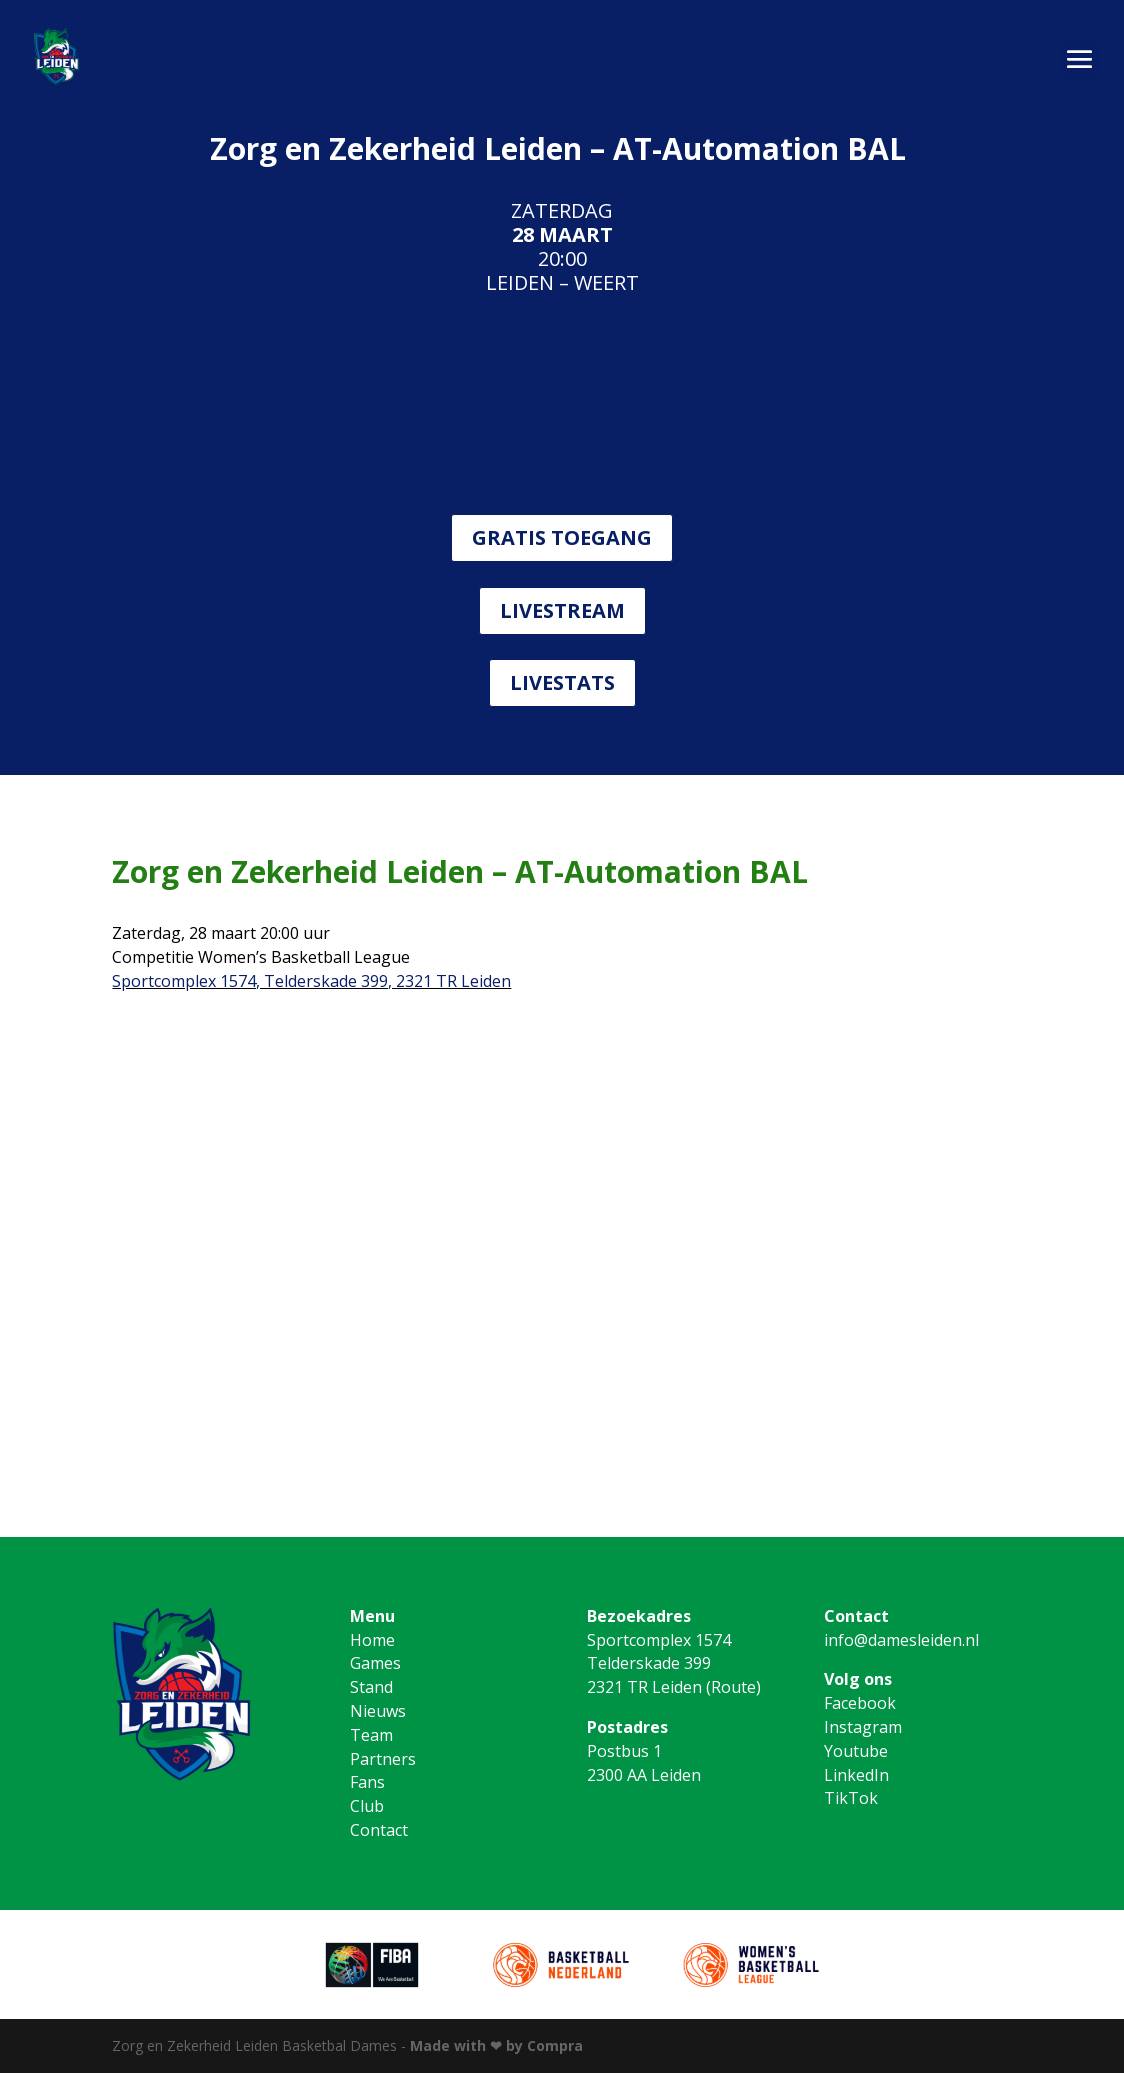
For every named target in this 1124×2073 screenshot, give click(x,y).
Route (733, 1687)
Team (371, 1735)
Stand (371, 1687)
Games (375, 1663)
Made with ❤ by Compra (496, 2045)
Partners (383, 1759)
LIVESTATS (562, 682)
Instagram (863, 1727)
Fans (367, 1782)
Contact (379, 1830)
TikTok (851, 1798)
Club (367, 1806)
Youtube (856, 1751)
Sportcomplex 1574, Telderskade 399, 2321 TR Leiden (311, 981)
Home (372, 1640)
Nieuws (378, 1711)
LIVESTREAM (562, 610)
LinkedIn (856, 1775)
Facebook (860, 1703)
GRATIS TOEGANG (562, 537)
